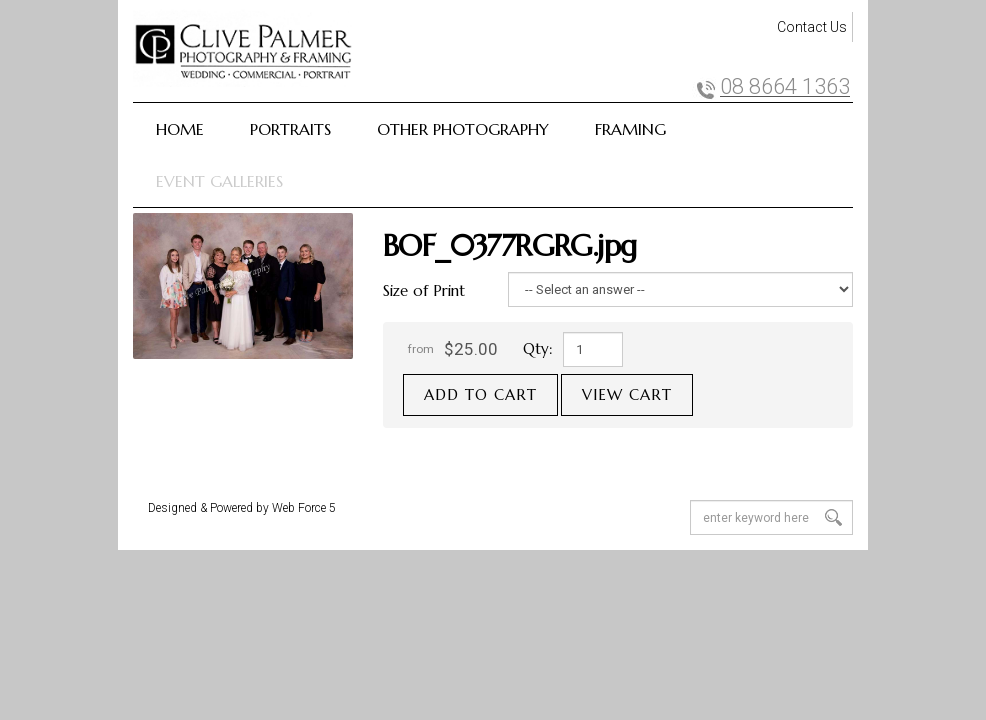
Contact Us (812, 27)
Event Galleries (219, 181)
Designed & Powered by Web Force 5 (242, 508)
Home (180, 129)
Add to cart (480, 394)
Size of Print (424, 290)
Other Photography (463, 129)
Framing (630, 129)
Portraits (290, 129)
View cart (627, 394)
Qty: (538, 348)
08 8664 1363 (785, 87)
